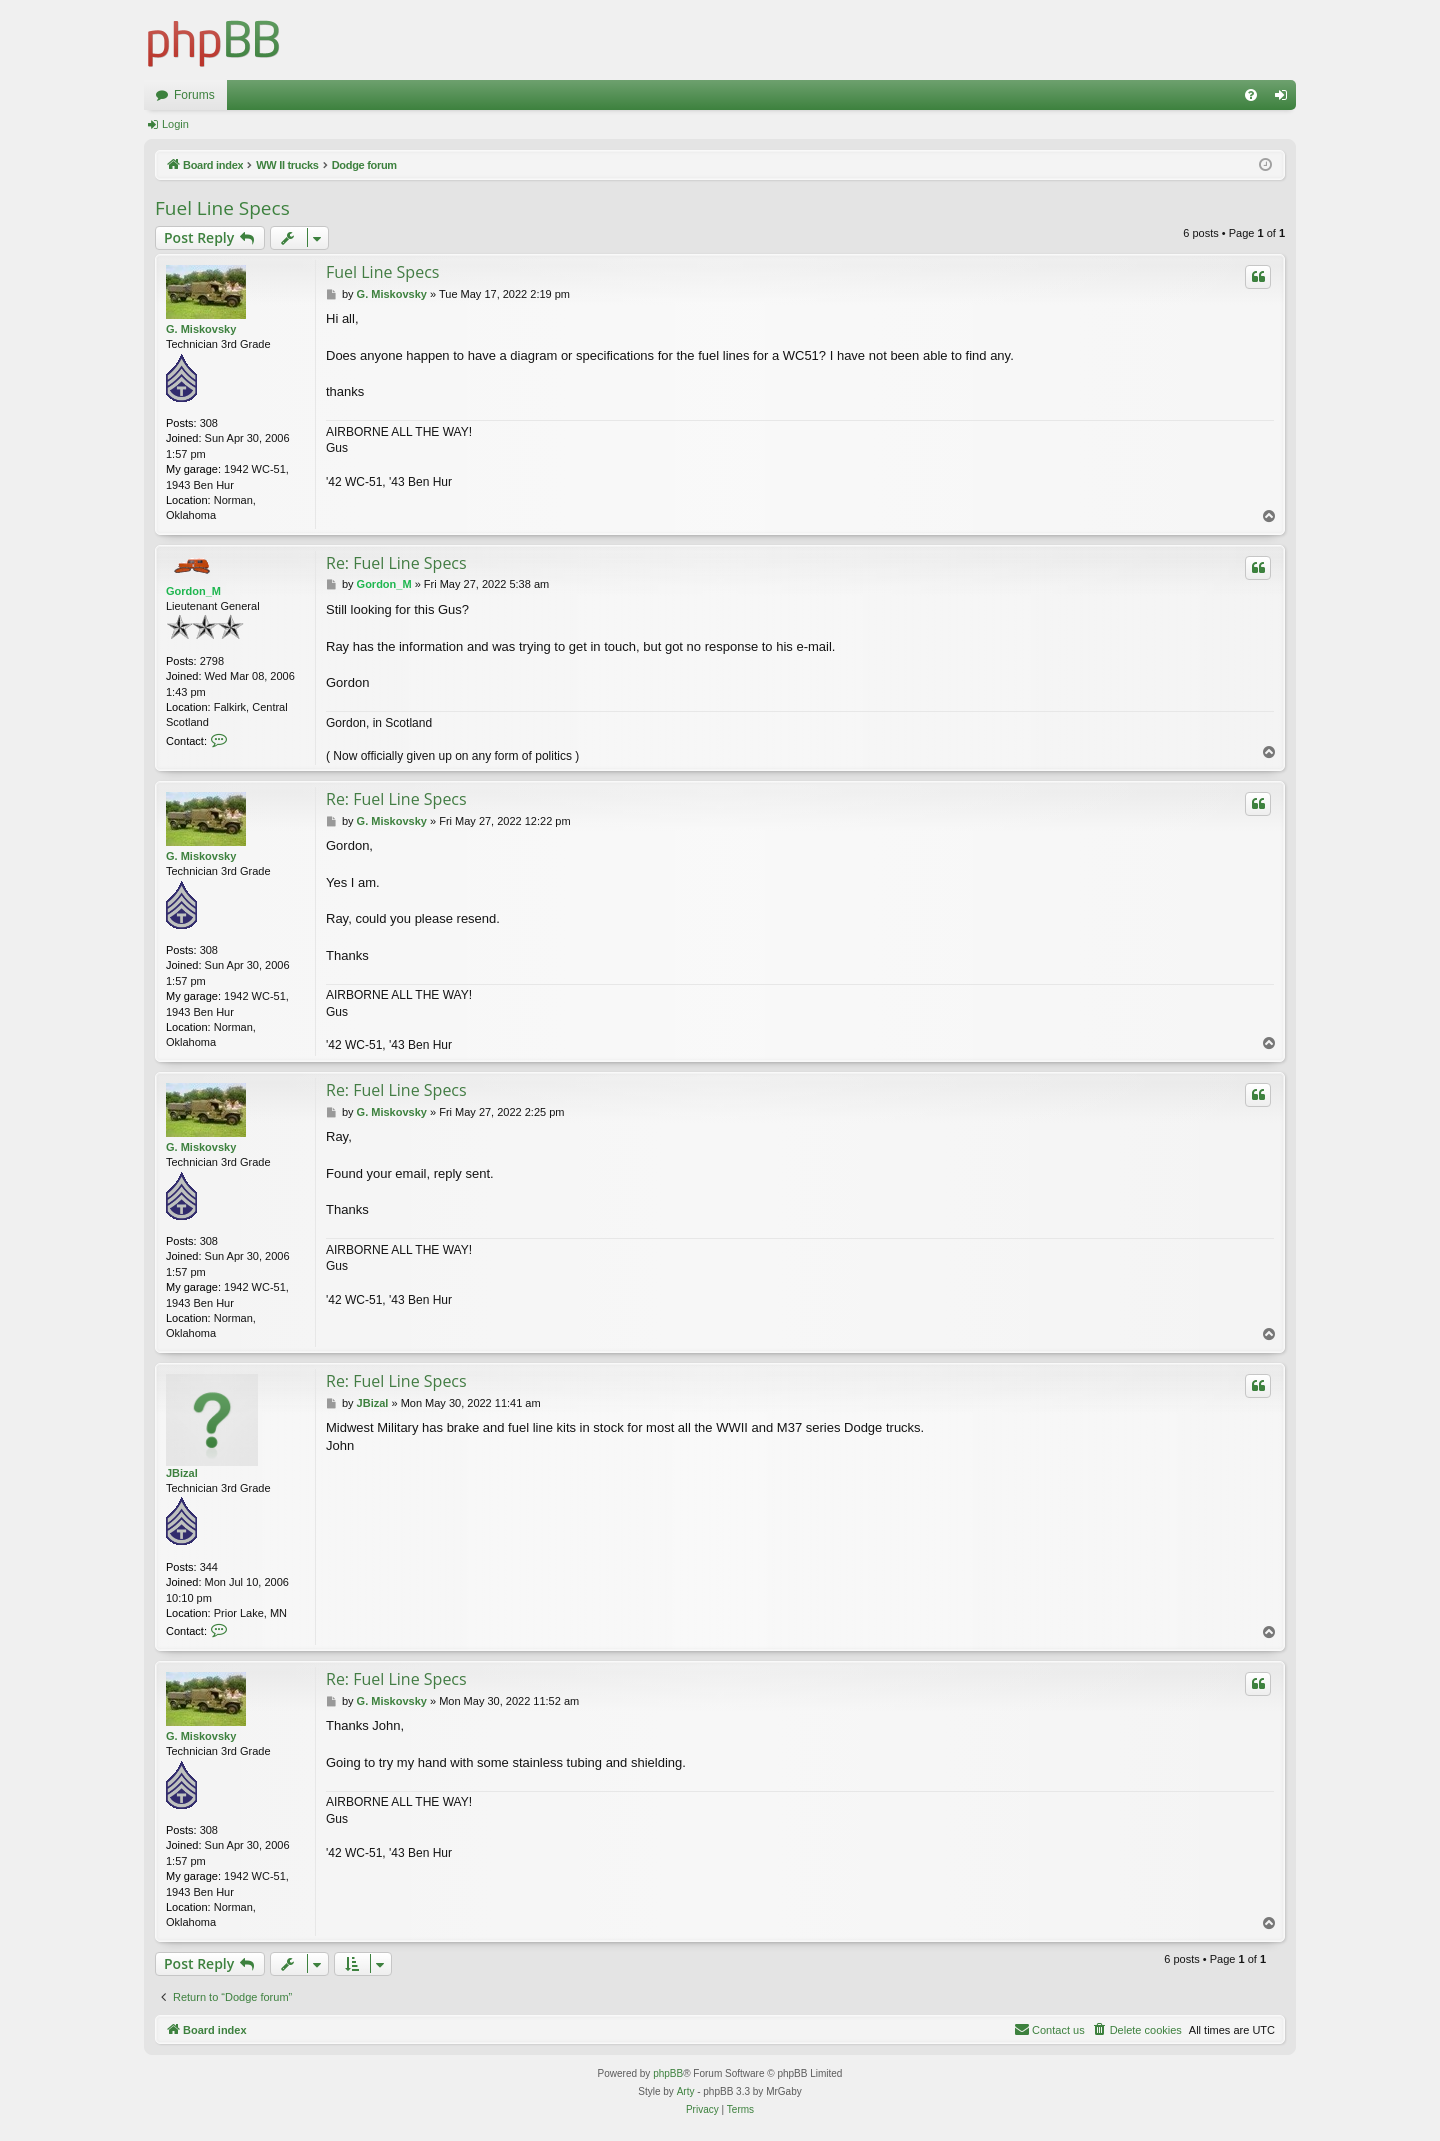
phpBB (668, 2073)
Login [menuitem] (1285, 99)
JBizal (182, 1473)
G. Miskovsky (201, 329)
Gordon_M (193, 591)
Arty (686, 2091)
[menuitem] (1251, 95)
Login (175, 124)
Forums (194, 95)
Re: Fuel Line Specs (396, 563)
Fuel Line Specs (222, 208)
